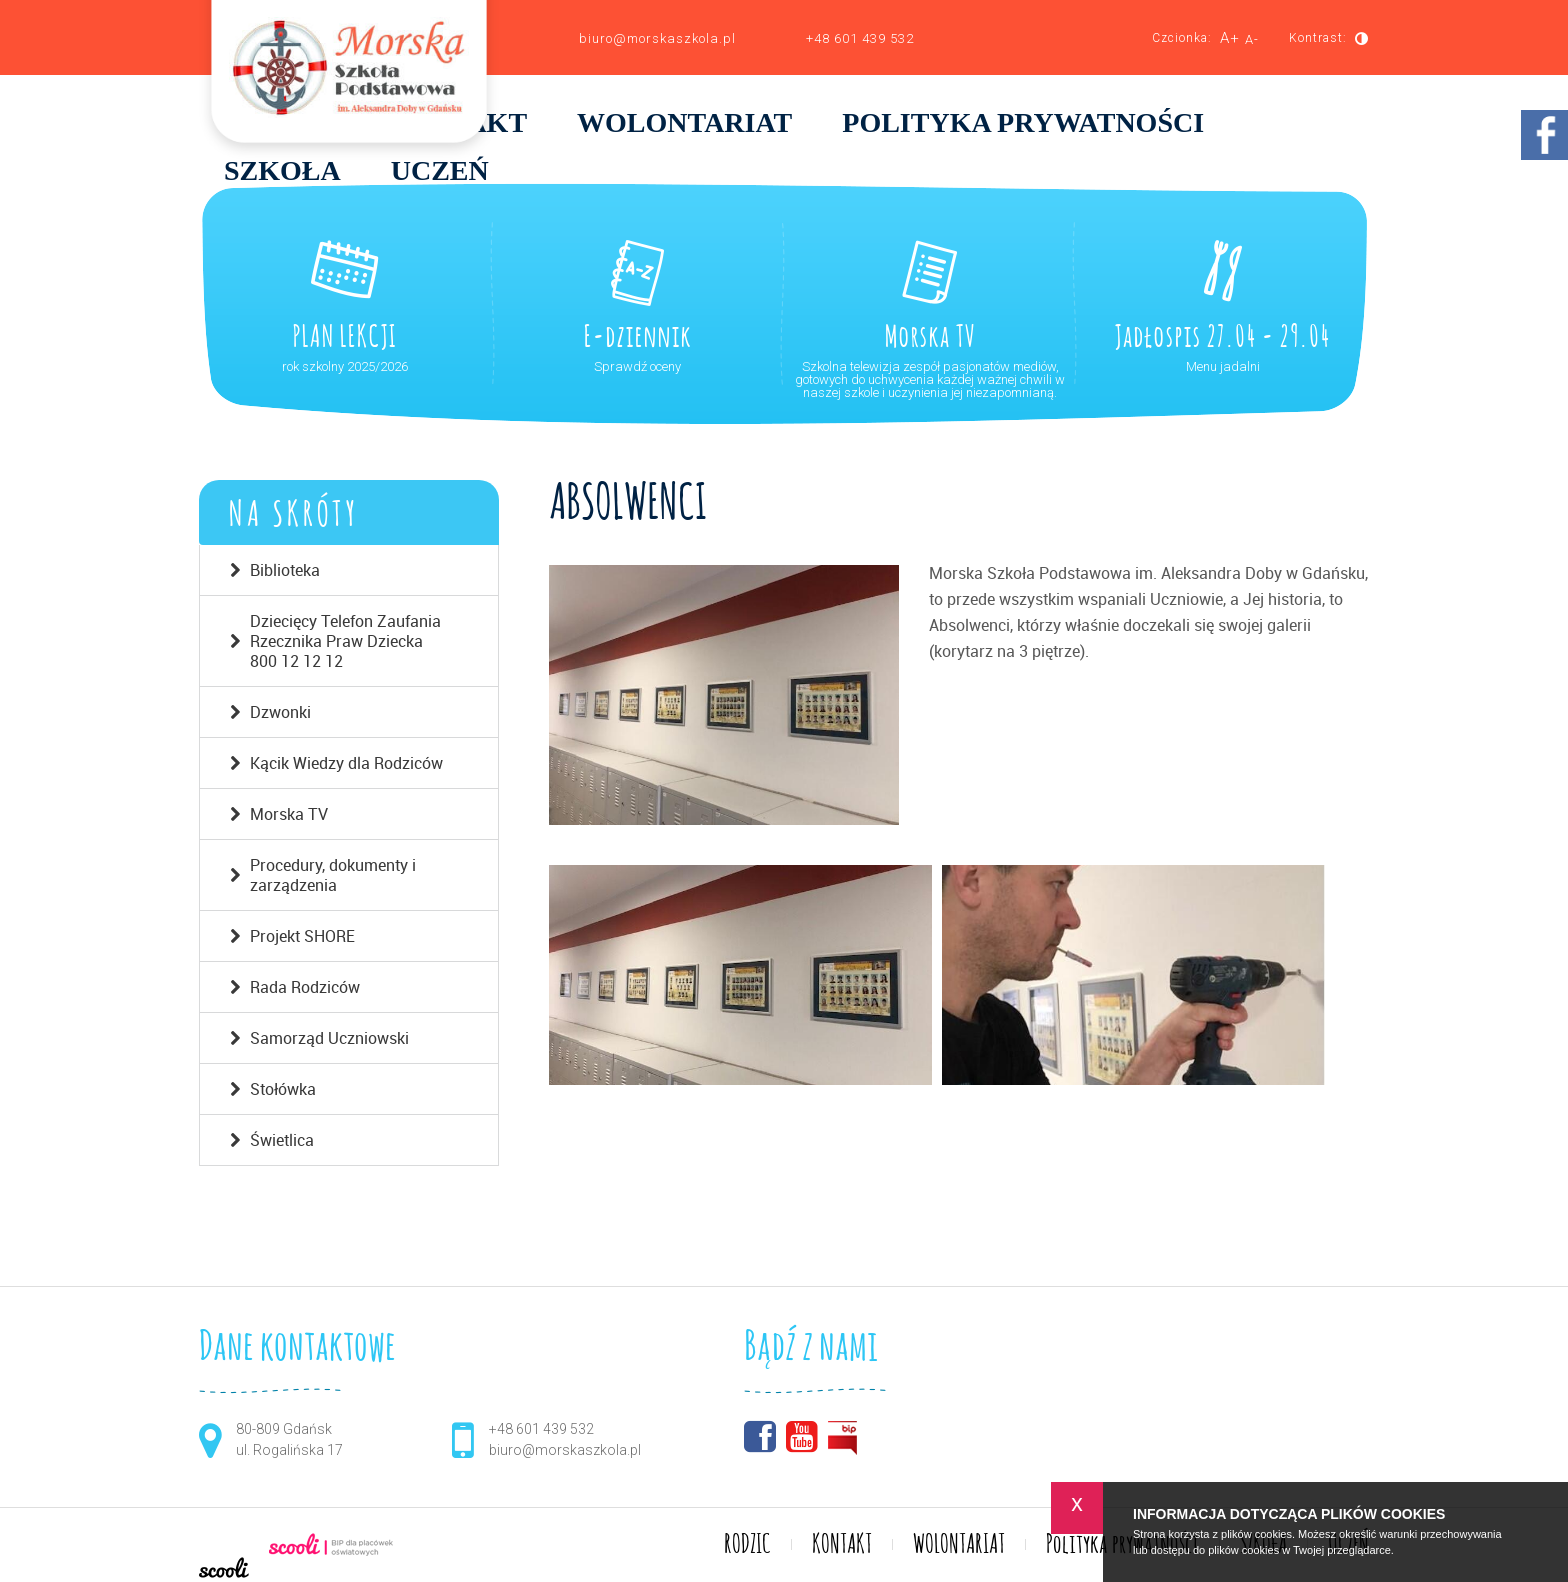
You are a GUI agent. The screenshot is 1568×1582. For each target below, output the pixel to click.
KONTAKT (842, 1545)
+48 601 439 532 (860, 38)
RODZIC (747, 1545)
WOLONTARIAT (684, 123)
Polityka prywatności (1023, 123)
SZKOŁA (282, 171)
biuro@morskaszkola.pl (657, 38)
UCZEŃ (440, 171)
